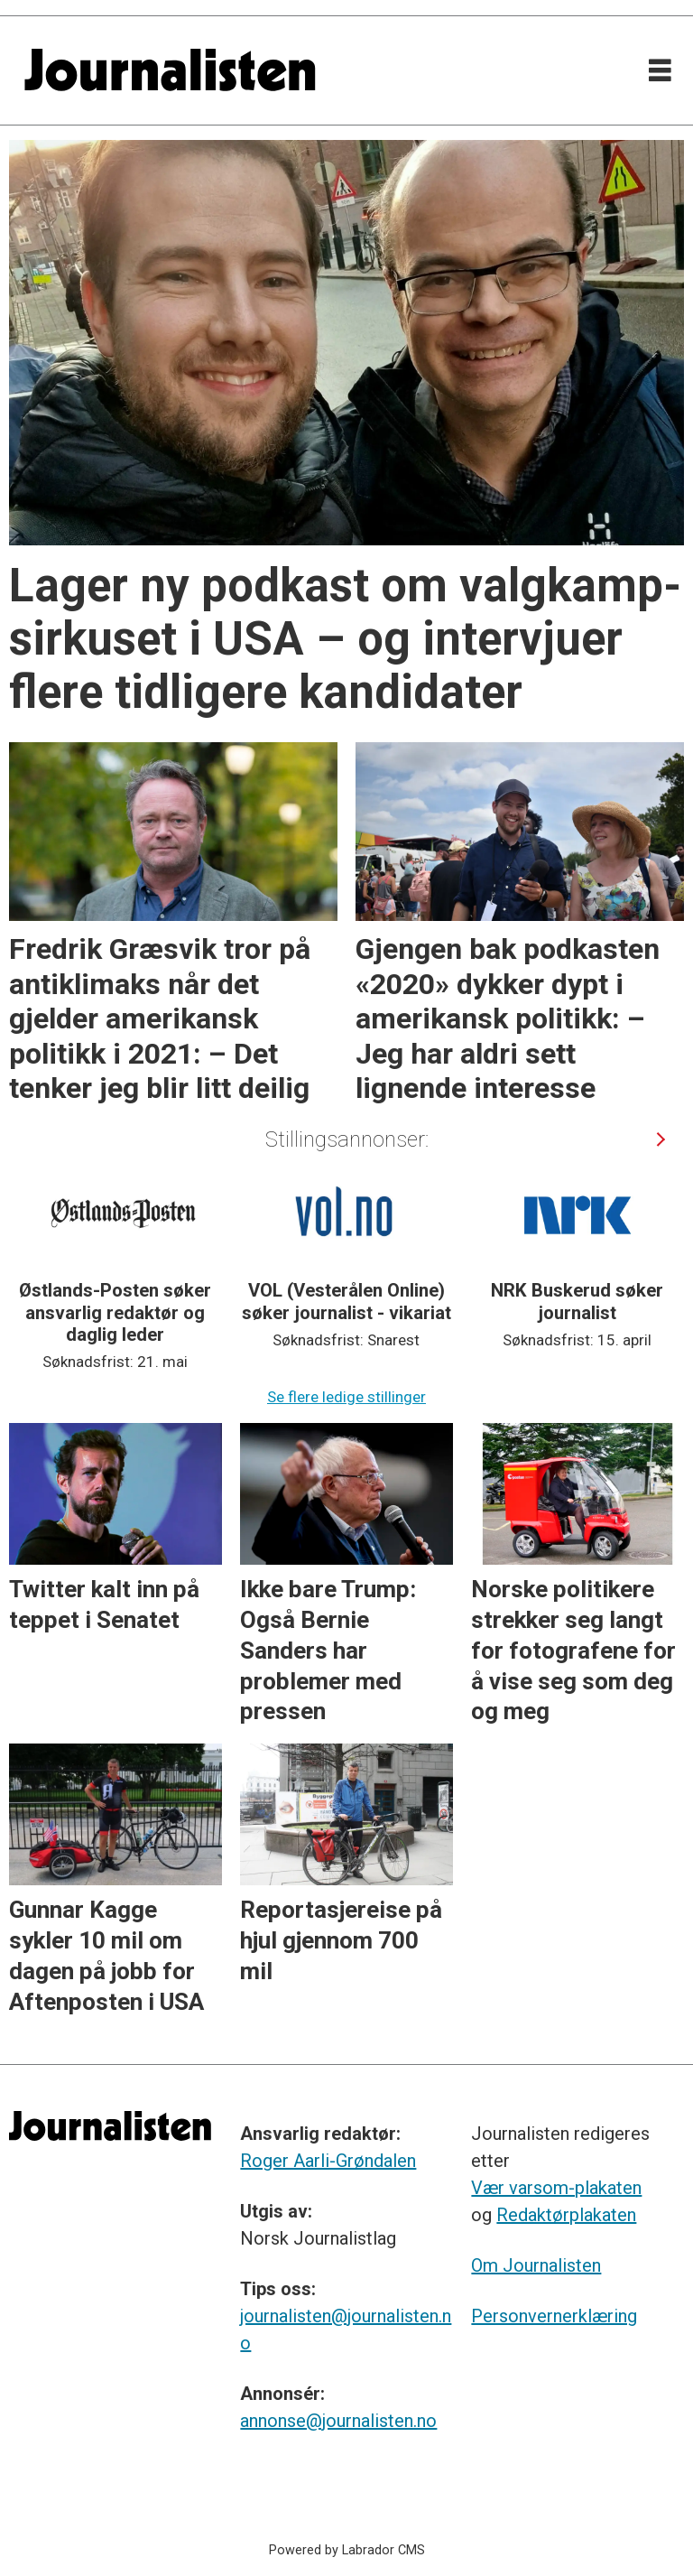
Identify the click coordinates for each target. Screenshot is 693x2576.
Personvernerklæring (554, 2316)
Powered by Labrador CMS (347, 2550)
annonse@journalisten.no (338, 2421)
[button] (660, 1139)
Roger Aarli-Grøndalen (328, 2160)
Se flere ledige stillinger (346, 1397)
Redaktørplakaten (566, 2215)
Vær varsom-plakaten (556, 2188)
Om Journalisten (536, 2265)
